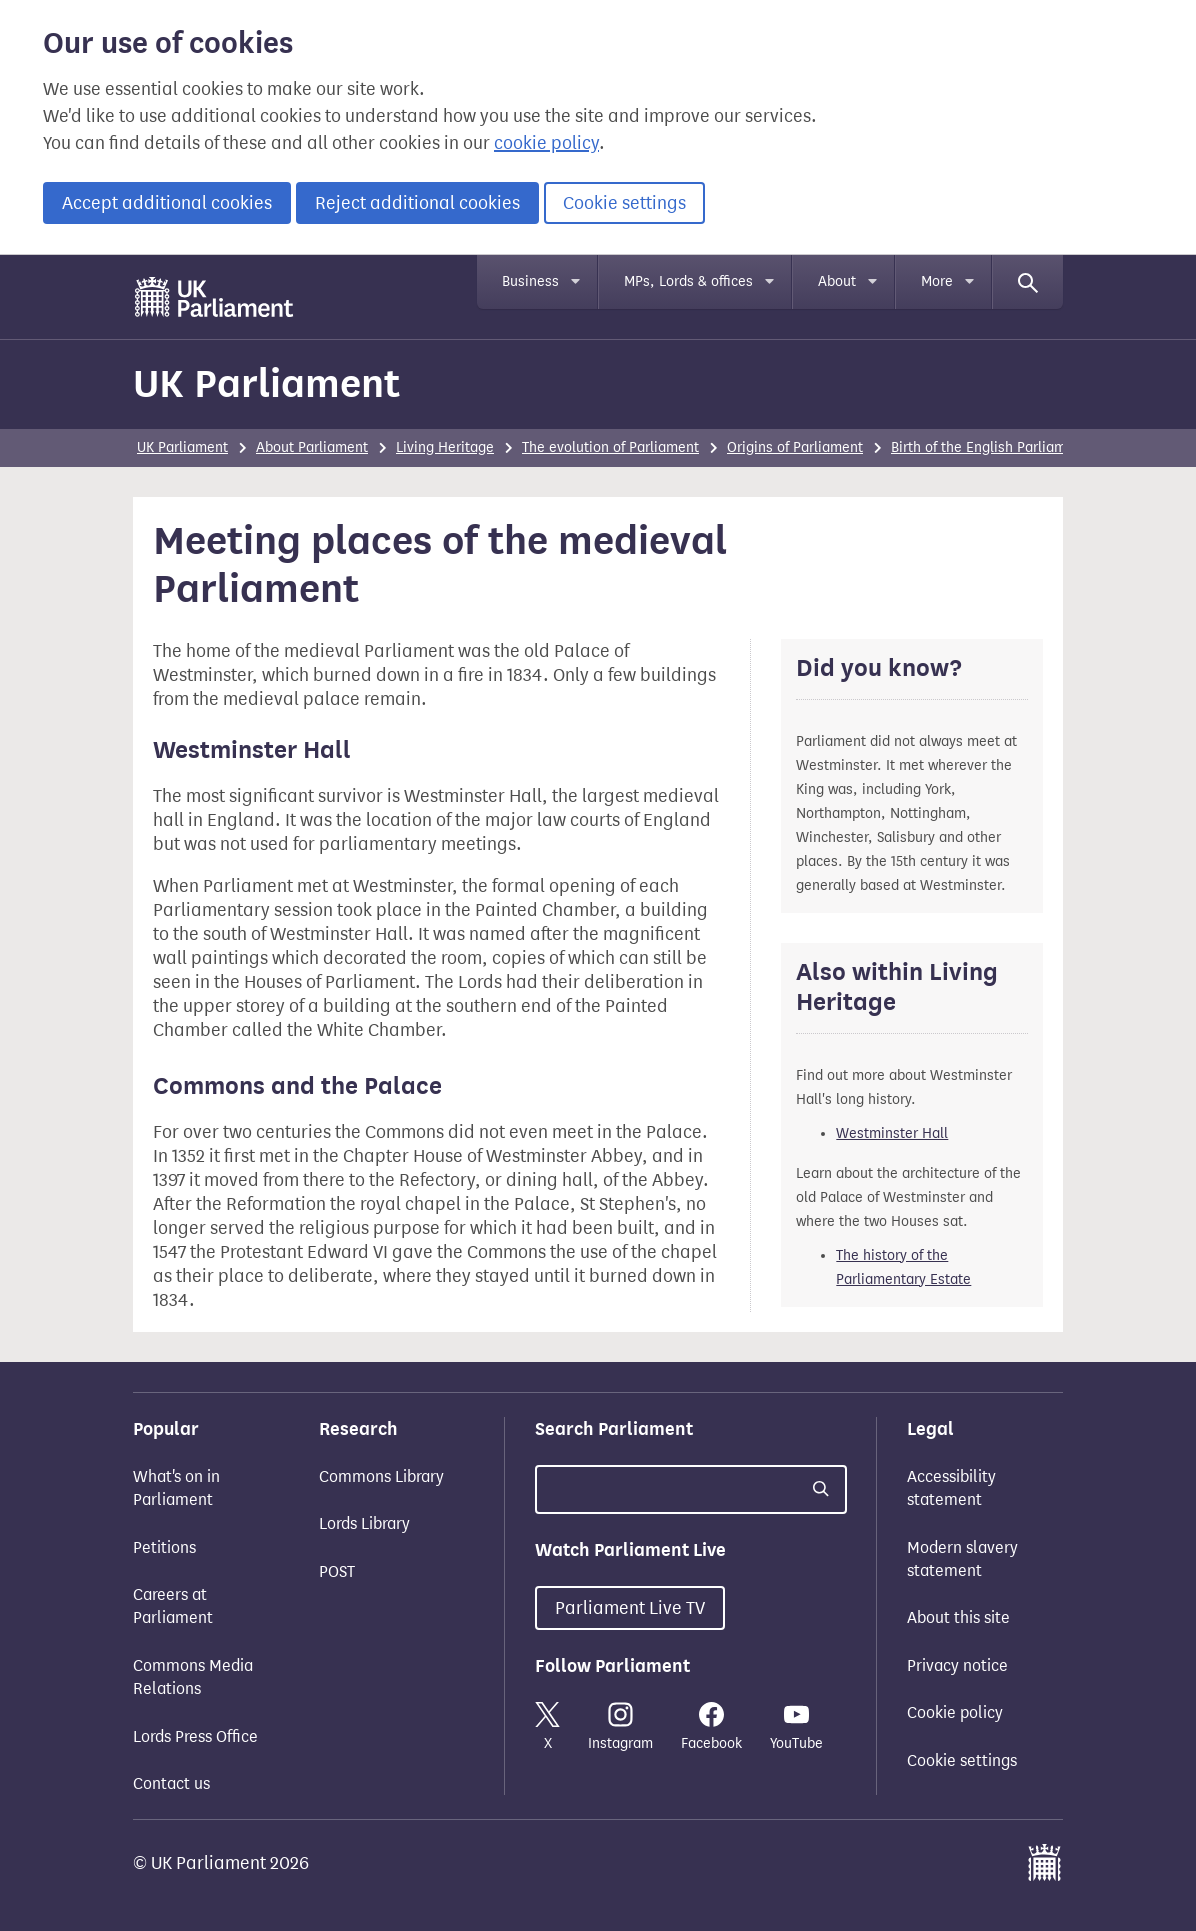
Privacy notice (957, 1665)
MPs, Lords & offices (688, 281)
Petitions (164, 1547)
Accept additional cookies (167, 203)
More (937, 281)
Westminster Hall (892, 1133)
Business (530, 281)
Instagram (620, 1727)
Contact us (171, 1783)
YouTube (796, 1727)
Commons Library (381, 1476)
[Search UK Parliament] (691, 1489)
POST (337, 1571)
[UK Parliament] (214, 297)
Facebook (711, 1727)
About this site (958, 1617)
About (837, 281)
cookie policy (546, 143)
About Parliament (312, 447)
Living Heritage (445, 447)
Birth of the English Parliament (989, 447)
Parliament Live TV (630, 1608)
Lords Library (364, 1523)
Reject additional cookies (417, 203)
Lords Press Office (195, 1736)
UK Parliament (266, 383)
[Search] (1028, 282)
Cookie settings (624, 203)
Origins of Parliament (795, 447)
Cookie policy (955, 1712)
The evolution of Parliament (610, 447)
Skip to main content (132, 274)
